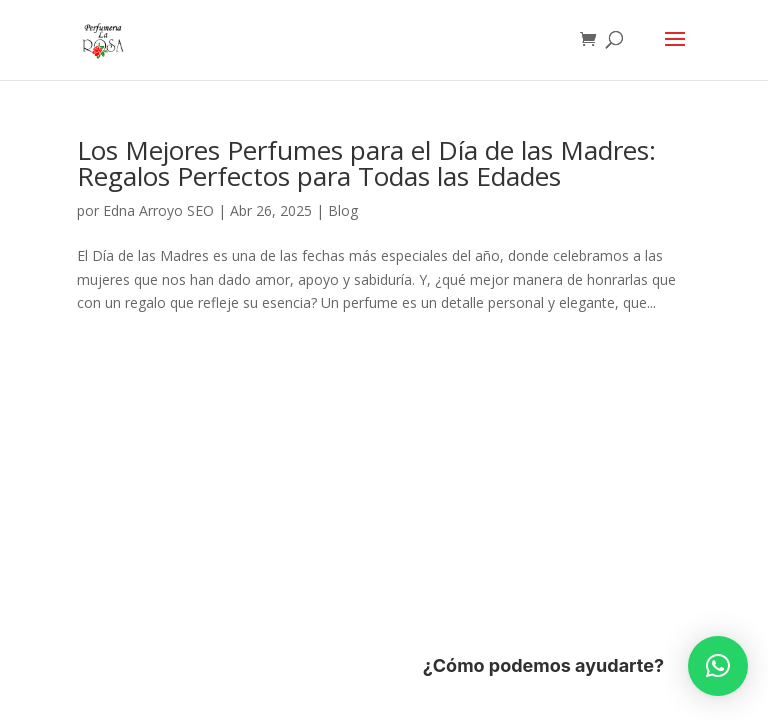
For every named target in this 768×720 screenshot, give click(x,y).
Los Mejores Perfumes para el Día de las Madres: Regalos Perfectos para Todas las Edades (366, 163)
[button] (718, 666)
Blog (343, 210)
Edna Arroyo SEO (158, 210)
